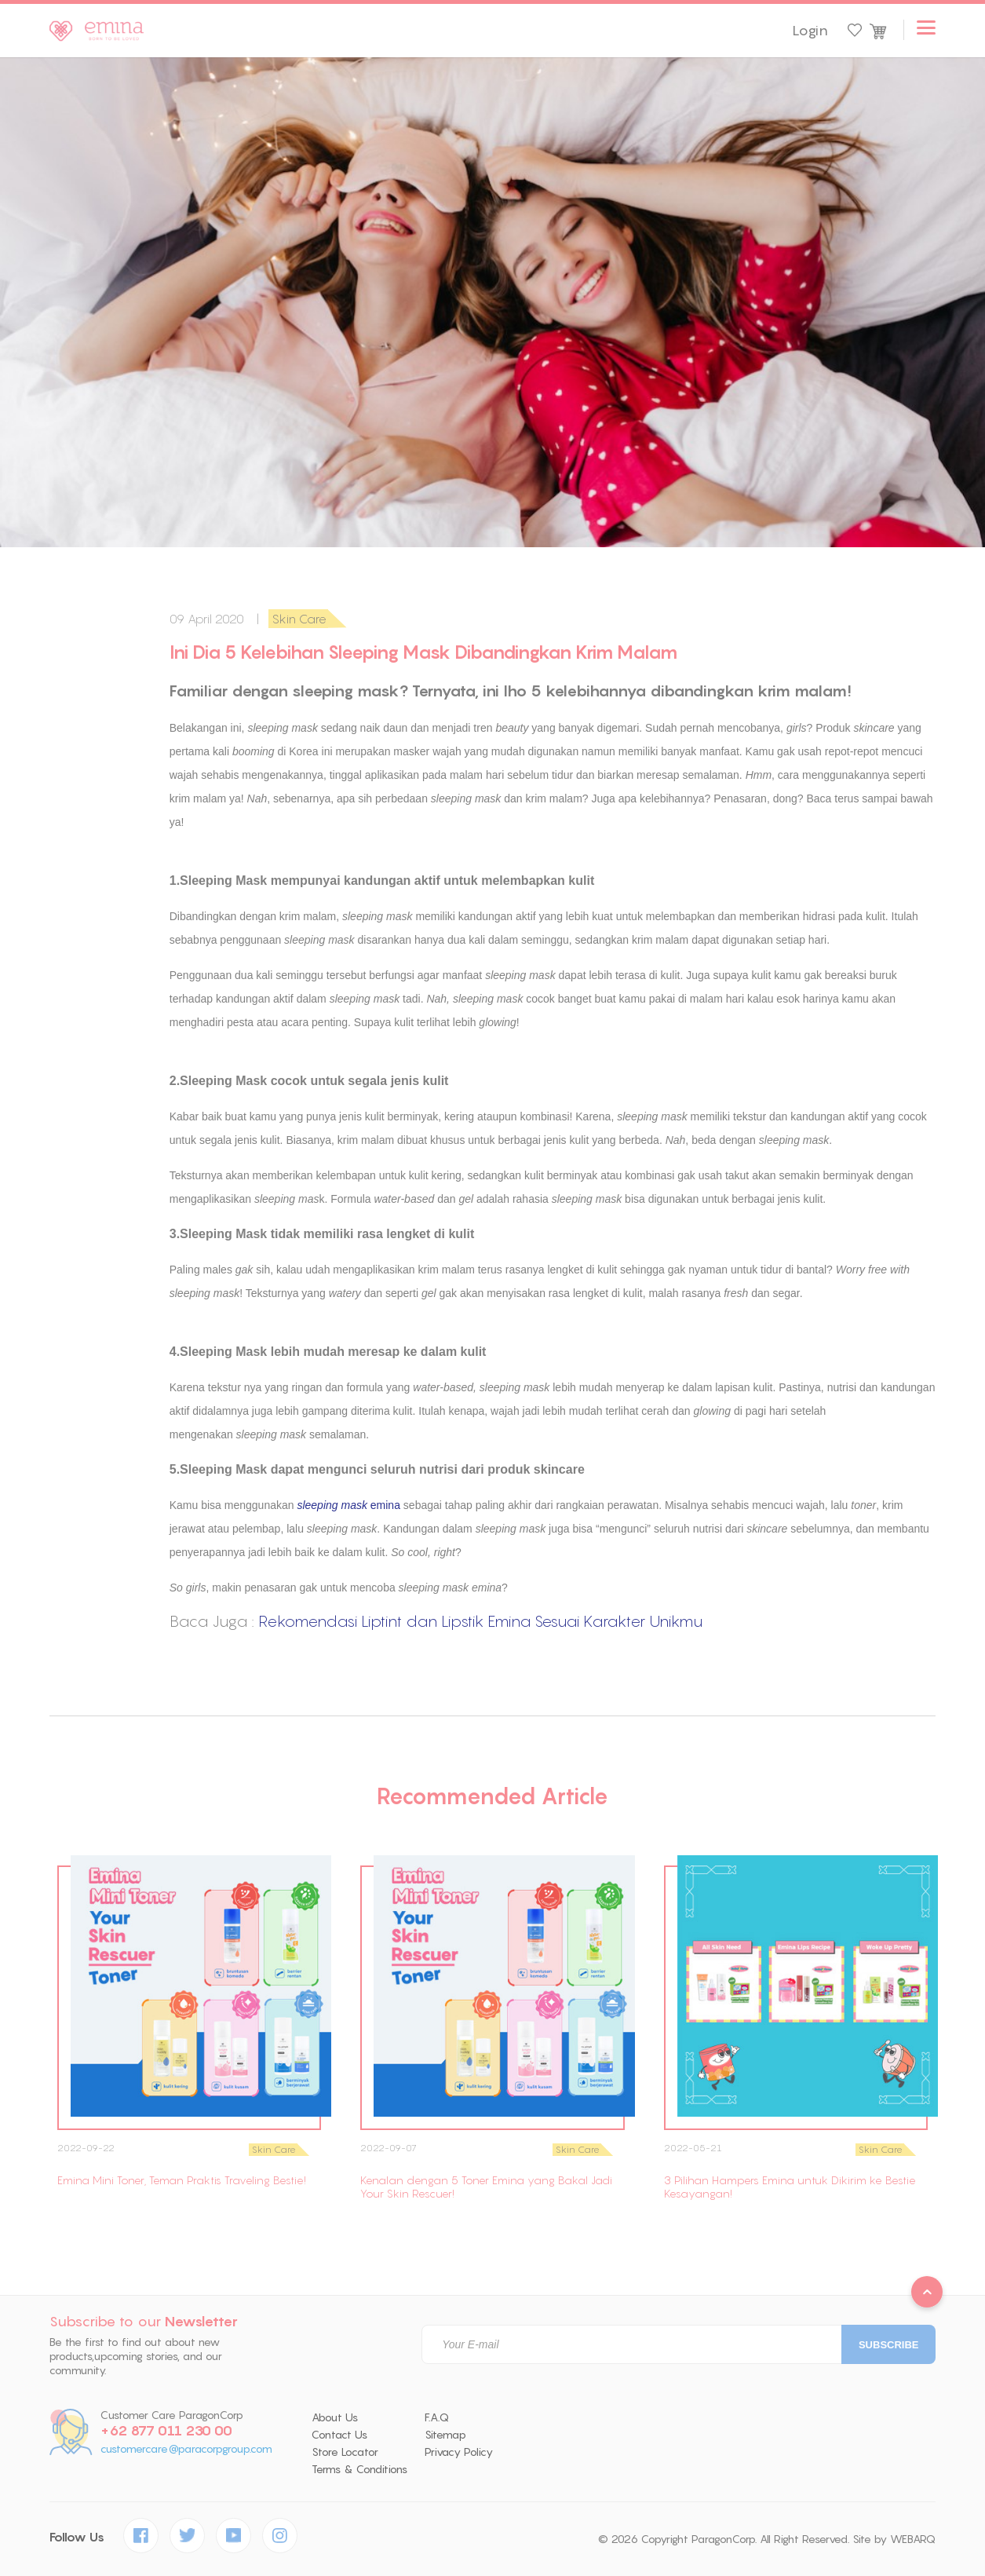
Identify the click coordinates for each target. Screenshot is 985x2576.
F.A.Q (437, 2417)
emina (348, 1505)
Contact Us (339, 2435)
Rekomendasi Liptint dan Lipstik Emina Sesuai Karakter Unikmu (480, 1621)
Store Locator (345, 2452)
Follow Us (76, 2537)
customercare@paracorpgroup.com (186, 2449)
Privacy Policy (459, 2452)
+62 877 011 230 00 (166, 2430)
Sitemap (445, 2435)
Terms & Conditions (359, 2469)
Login (810, 30)
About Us (335, 2417)
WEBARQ (913, 2539)
